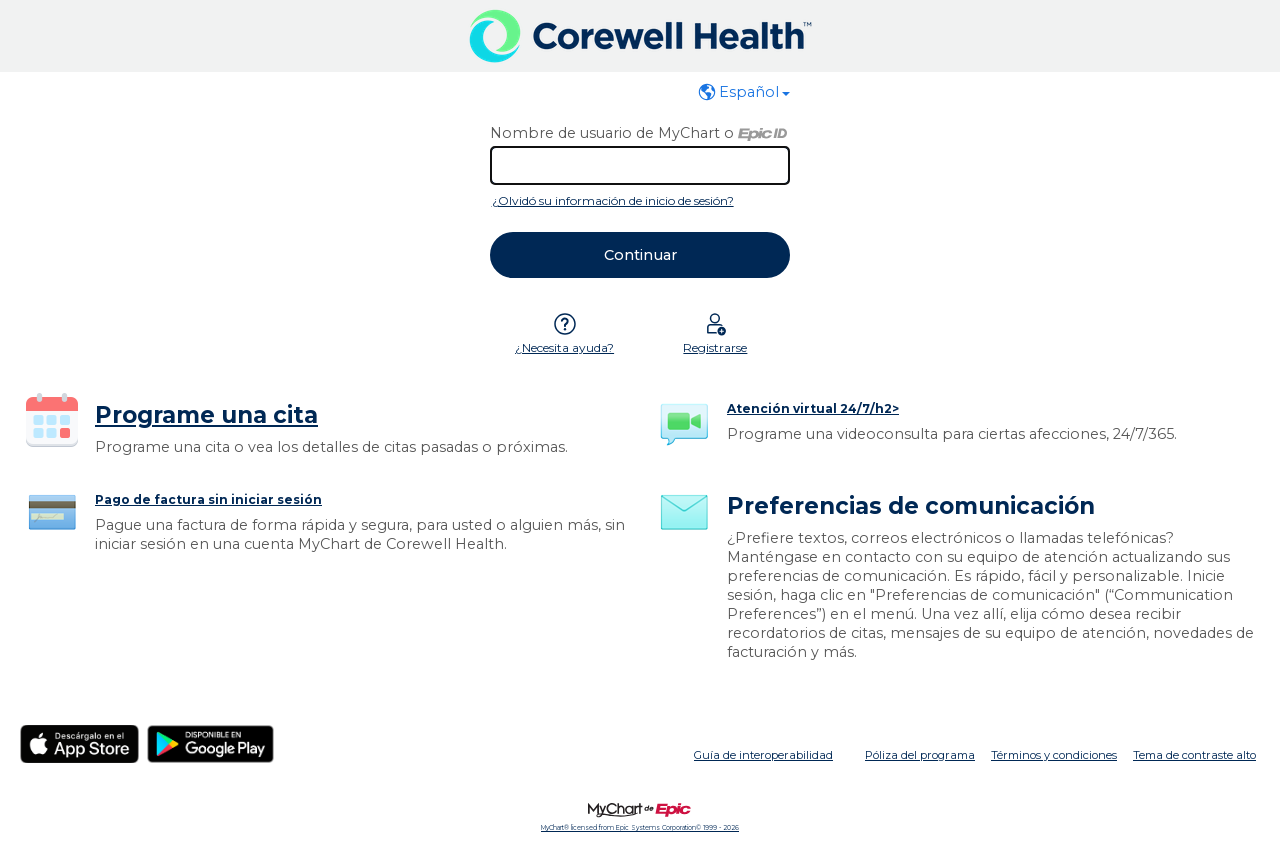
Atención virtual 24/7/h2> (813, 408)
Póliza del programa (920, 755)
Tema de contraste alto (1194, 755)
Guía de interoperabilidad (763, 755)
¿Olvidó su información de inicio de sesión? (613, 200)
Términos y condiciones (1054, 755)
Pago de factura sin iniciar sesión (208, 499)
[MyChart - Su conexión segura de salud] (640, 36)
